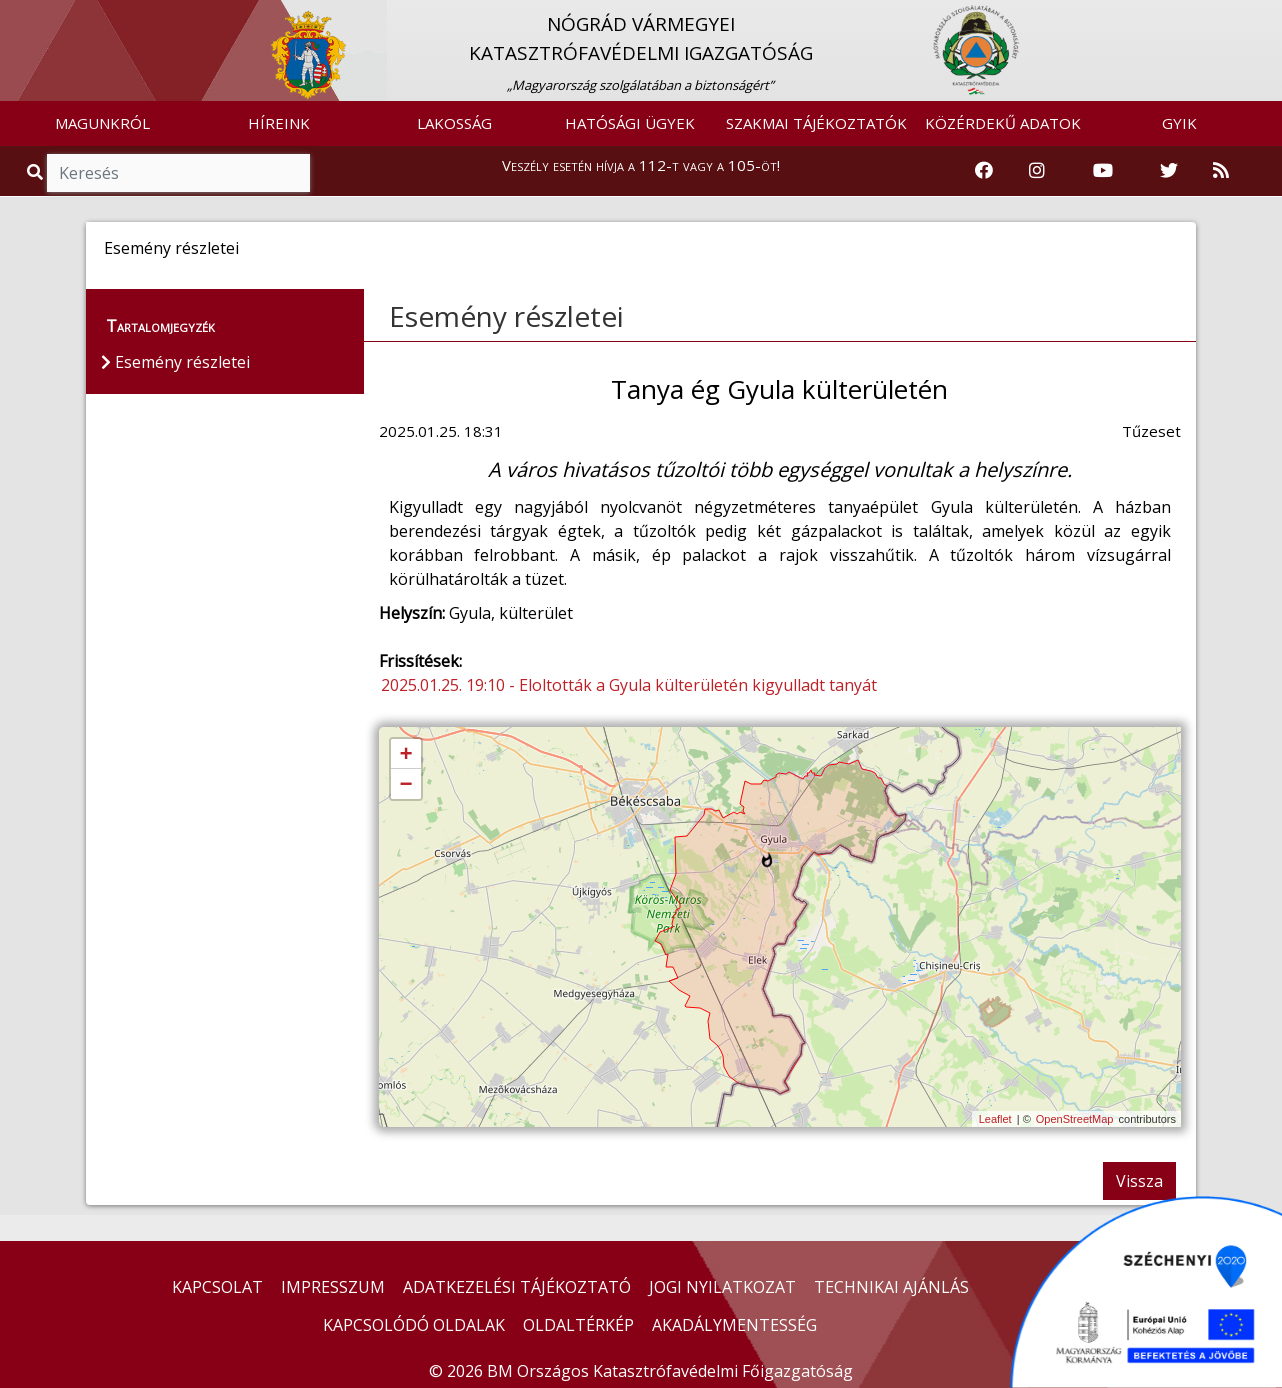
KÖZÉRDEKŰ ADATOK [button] (1003, 123)
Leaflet (995, 1119)
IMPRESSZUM (333, 1287)
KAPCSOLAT (217, 1287)
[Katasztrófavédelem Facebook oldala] (984, 171)
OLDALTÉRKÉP (578, 1325)
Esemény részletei (506, 316)
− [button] (405, 785)
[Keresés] (178, 173)
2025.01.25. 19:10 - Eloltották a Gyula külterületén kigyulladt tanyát (629, 685)
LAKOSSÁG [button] (454, 123)
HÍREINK (279, 123)
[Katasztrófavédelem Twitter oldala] (1169, 171)
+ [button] (405, 755)
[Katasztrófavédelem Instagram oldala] (1037, 171)
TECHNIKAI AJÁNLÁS (891, 1287)
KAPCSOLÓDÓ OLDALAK (414, 1325)
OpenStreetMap (1075, 1119)
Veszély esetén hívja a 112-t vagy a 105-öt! (641, 165)
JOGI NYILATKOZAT (722, 1287)
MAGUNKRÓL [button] (102, 123)
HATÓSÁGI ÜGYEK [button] (630, 123)
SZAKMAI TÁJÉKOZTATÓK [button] (816, 123)
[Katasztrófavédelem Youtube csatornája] (1103, 171)
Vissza (1139, 1181)
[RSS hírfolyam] (1221, 171)
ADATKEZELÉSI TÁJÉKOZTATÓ (517, 1287)
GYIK (1179, 123)
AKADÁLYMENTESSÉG (734, 1325)
